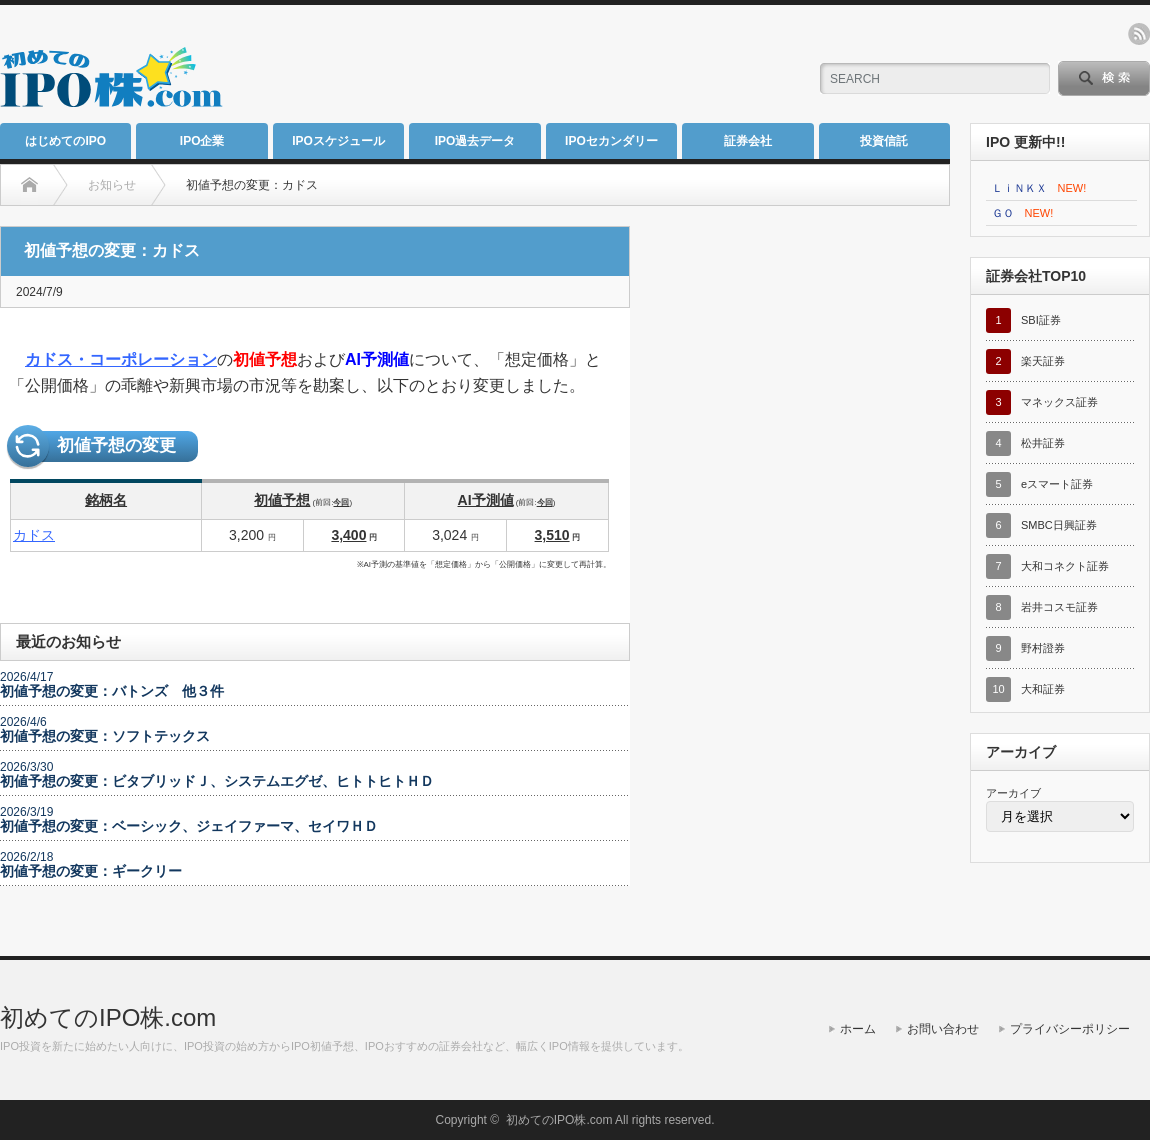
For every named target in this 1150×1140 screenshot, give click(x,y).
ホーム (858, 1029)
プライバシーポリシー (1070, 1029)
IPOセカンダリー (611, 141)
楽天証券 (1043, 361)
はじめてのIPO (65, 141)
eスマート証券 (1057, 484)
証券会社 (748, 141)
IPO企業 (202, 141)
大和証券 (1043, 689)
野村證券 (1043, 648)
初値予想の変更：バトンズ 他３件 (112, 691)
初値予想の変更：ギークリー (91, 871)
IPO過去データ (475, 141)
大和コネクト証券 (1065, 566)
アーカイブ (1013, 793)
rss (1139, 34)
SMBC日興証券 (1059, 525)
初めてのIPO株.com (108, 1017)
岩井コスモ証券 (1059, 607)
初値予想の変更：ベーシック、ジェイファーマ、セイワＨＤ (189, 826)
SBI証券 (1041, 320)
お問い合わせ (943, 1029)
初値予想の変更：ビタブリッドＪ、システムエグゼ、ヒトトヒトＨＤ (217, 781)
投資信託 (884, 141)
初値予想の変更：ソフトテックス (105, 736)
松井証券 (1043, 443)
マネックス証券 (1059, 402)
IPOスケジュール (338, 141)
